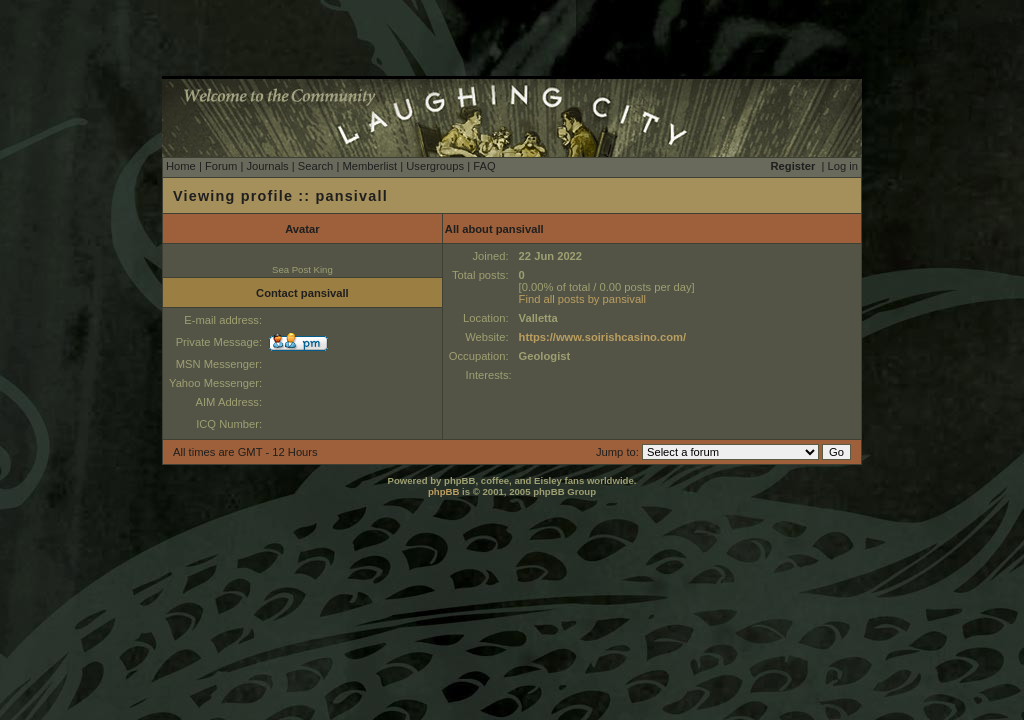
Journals (267, 166)
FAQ (484, 166)
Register (793, 166)
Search (315, 166)
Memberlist (369, 166)
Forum (221, 166)
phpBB (443, 491)
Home (181, 166)
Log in (843, 166)
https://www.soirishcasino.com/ (602, 337)
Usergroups (435, 166)
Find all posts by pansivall (582, 299)
